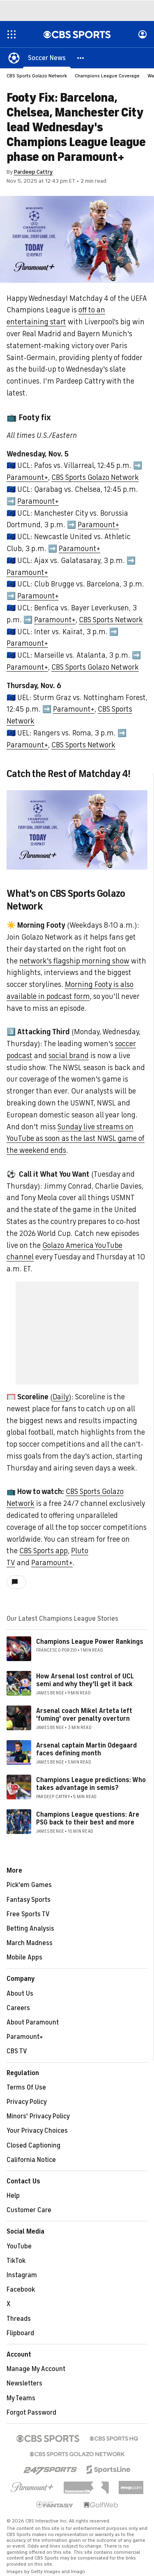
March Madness (30, 1943)
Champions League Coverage (107, 76)
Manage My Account (36, 2369)
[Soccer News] (47, 57)
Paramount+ (27, 477)
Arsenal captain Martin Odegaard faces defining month (86, 1749)
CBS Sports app (43, 1550)
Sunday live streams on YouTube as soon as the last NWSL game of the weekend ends (76, 1138)
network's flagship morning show (74, 961)
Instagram (22, 2275)
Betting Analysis (30, 1928)
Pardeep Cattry (33, 171)
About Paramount (33, 2022)
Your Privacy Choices (37, 2131)
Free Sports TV (28, 1914)
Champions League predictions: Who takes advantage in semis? (91, 1784)
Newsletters (24, 2383)
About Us (20, 1994)
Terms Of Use (26, 2087)
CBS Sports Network (111, 619)
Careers (18, 2008)
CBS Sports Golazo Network (37, 76)
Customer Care (29, 2210)
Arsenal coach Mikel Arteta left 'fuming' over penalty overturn (84, 1715)
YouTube (19, 2246)
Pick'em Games (29, 1885)
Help (13, 2196)
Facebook (21, 2289)
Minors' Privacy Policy (38, 2116)
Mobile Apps (24, 1957)
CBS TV (17, 2051)
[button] (81, 57)
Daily (61, 1396)
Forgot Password (31, 2412)
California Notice (31, 2160)
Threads (19, 2319)
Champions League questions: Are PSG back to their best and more (87, 1818)
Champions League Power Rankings (89, 1642)
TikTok (16, 2261)
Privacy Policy (27, 2102)
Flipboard (20, 2333)
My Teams (21, 2398)
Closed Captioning (33, 2145)
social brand (68, 1055)
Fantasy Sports (29, 1900)
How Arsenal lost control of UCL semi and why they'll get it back (85, 1680)
